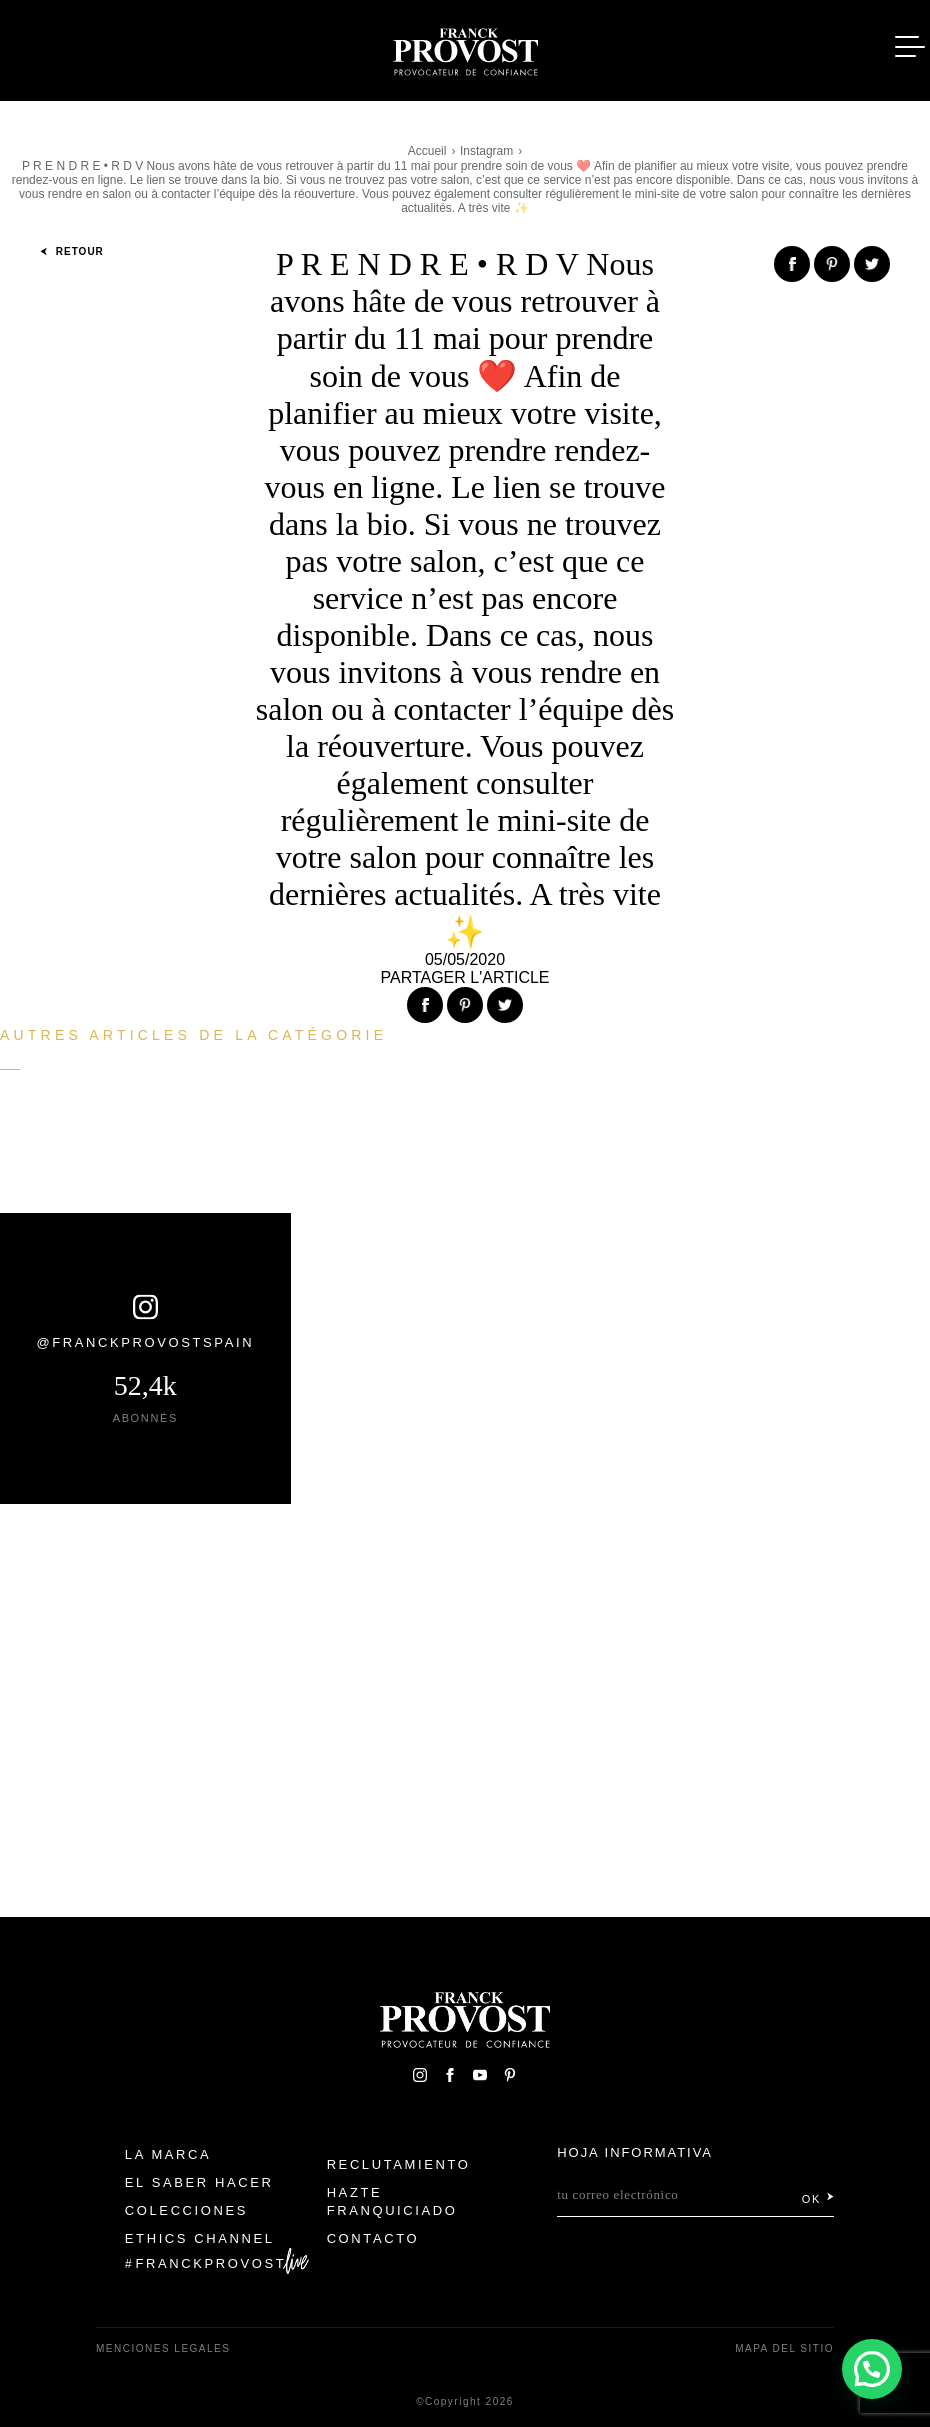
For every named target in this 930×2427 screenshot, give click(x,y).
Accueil (427, 151)
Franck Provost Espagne (465, 48)
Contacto (373, 2238)
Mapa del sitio (784, 2348)
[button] (872, 2369)
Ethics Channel (200, 2238)
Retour (72, 251)
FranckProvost (211, 2263)
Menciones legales (163, 2348)
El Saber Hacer (199, 2182)
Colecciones (186, 2210)
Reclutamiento (399, 2164)
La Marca (168, 2154)
